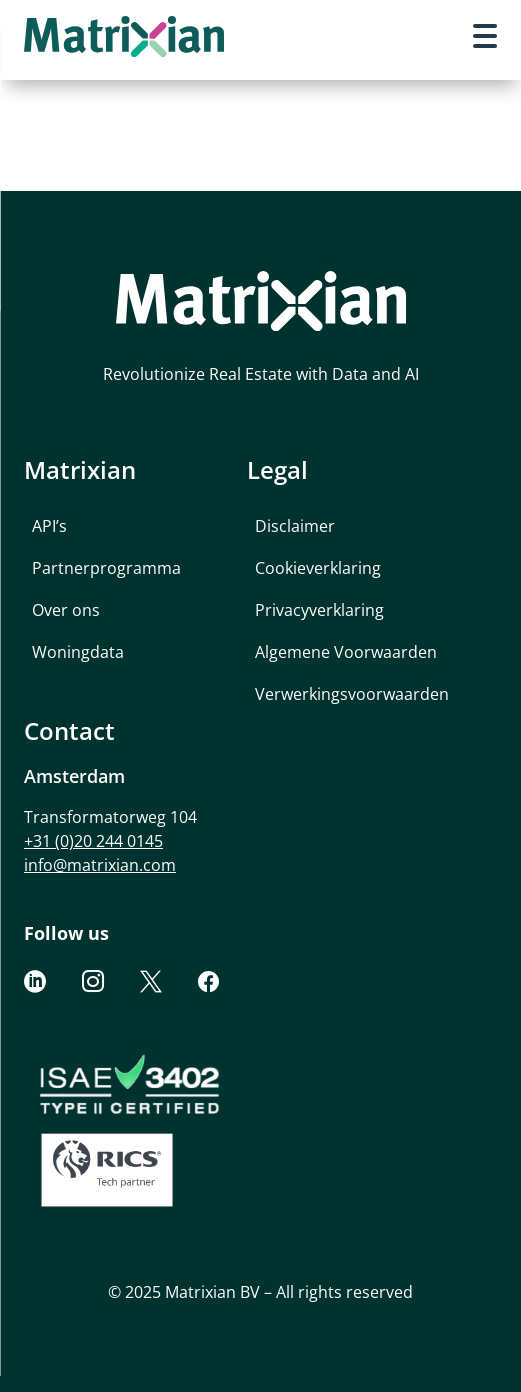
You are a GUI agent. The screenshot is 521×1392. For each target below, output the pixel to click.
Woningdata (78, 652)
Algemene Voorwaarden (346, 652)
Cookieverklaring (318, 568)
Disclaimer (295, 526)
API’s (49, 526)
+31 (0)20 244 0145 (93, 841)
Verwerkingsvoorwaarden (352, 694)
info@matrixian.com (100, 865)
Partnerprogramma (106, 568)
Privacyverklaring (319, 610)
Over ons (66, 610)
